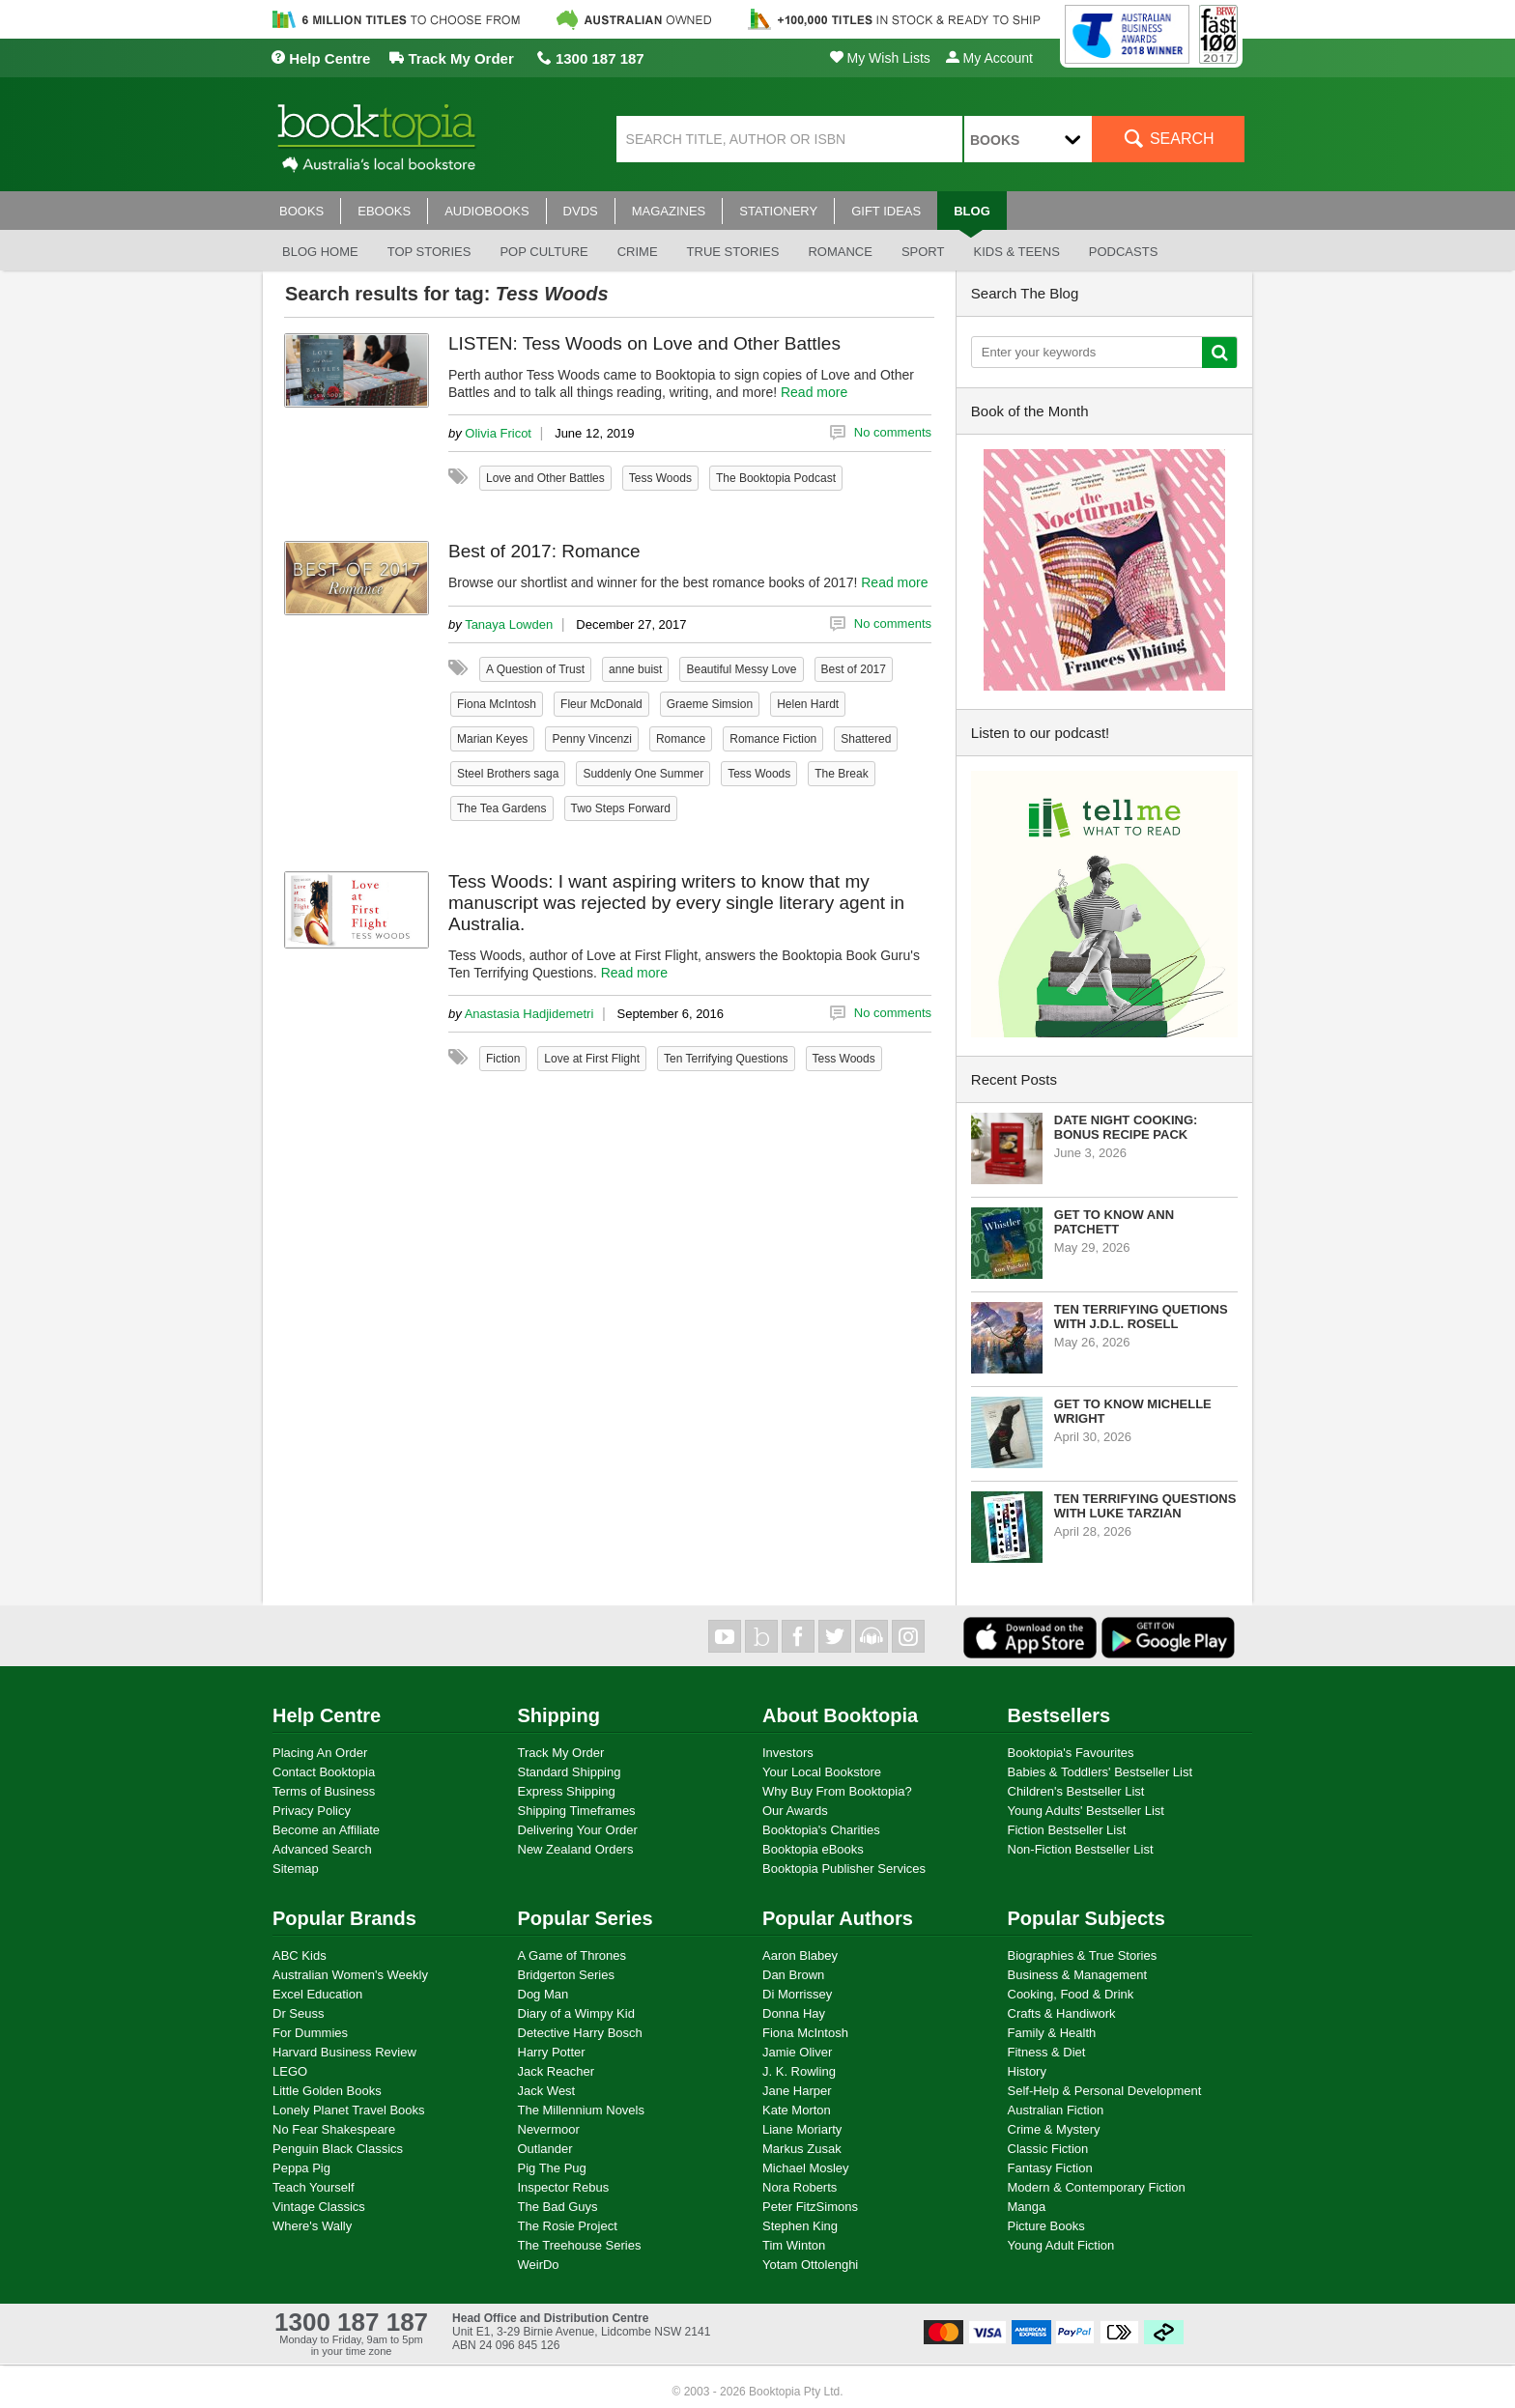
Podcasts (1123, 251)
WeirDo (538, 2264)
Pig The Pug (552, 2168)
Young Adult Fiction (1061, 2245)
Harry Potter (552, 2052)
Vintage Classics (318, 2206)
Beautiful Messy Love (741, 669)
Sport (923, 251)
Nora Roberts (799, 2187)
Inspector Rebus (564, 2187)
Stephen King (800, 2226)
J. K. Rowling (799, 2071)
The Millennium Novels (581, 2110)
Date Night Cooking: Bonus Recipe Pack (1126, 1127)
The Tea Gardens (502, 808)
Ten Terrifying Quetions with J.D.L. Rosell (1141, 1316)
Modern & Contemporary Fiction (1097, 2187)
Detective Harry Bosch (580, 2033)
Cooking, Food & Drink (1071, 1994)
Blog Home (320, 251)
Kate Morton (796, 2110)
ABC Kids (299, 1955)
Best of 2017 (853, 669)
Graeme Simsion (710, 704)
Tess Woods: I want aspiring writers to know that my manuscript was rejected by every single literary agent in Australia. (676, 902)
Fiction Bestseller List (1067, 1830)
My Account (989, 58)
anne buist (635, 669)
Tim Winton (793, 2245)
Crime (637, 251)
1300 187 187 (590, 58)
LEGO (289, 2071)
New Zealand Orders (576, 1849)
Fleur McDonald (601, 704)
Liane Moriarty (802, 2129)
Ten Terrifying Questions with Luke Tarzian (1145, 1505)
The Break (841, 773)
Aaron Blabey (800, 1955)
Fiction (503, 1058)
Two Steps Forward (621, 808)
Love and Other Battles (545, 478)
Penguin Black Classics (337, 2148)
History (1027, 2071)
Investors (788, 1752)
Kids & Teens (1016, 251)
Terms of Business (323, 1791)
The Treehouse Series (580, 2245)
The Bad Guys (558, 2206)
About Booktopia (840, 1715)
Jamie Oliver (797, 2052)
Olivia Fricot (498, 433)
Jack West (547, 2090)
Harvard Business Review (344, 2052)
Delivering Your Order (578, 1830)
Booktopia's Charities (821, 1830)
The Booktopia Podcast (776, 478)
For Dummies (310, 2033)
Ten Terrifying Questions (726, 1058)
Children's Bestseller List (1076, 1791)
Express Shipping (566, 1791)
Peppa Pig (301, 2168)
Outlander (545, 2148)
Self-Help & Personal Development (1105, 2090)
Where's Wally (312, 2226)
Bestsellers (1059, 1715)
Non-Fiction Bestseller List (1081, 1849)
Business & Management (1078, 1975)
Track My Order (451, 58)
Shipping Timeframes (577, 1810)
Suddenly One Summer (643, 773)
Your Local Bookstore (821, 1772)
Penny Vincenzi (592, 739)
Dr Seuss (298, 2013)
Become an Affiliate (326, 1830)
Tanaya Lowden (509, 624)
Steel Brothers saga (507, 773)
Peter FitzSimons (810, 2206)
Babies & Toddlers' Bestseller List (1100, 1772)
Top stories (429, 251)
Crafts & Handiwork (1062, 2013)
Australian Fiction (1056, 2110)
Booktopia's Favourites (1071, 1752)
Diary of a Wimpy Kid (576, 2013)
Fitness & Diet (1047, 2052)
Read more (814, 392)
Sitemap (295, 1868)
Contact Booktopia (323, 1772)
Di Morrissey (797, 1994)
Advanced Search (322, 1849)
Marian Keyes (492, 739)
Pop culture (543, 251)
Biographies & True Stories (1083, 1955)
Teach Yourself (313, 2187)
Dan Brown (793, 1975)
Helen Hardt (808, 704)
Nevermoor (549, 2129)
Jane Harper (797, 2090)
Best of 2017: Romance (544, 551)
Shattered (866, 739)
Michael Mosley (805, 2168)
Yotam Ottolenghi (810, 2264)
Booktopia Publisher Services (844, 1868)
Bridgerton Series (566, 1975)
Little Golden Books (327, 2090)
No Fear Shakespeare (333, 2129)
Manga (1027, 2206)
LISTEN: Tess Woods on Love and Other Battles (644, 343)
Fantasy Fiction (1050, 2168)
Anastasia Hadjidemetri (529, 1013)
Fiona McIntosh (496, 704)
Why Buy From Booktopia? (837, 1791)
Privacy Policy (311, 1810)
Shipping (559, 1715)
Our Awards (795, 1810)
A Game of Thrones (572, 1955)
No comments (892, 432)
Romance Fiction (772, 739)
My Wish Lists (880, 58)
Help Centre (320, 58)
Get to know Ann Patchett (1114, 1221)
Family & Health (1052, 2033)
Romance (840, 251)
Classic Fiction (1048, 2148)
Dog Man (543, 1994)
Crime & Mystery (1054, 2129)
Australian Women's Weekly (350, 1975)
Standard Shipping (569, 1772)
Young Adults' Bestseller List (1086, 1810)
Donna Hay (793, 2013)
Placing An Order (319, 1752)
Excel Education (317, 1994)
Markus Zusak (802, 2148)
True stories (733, 251)
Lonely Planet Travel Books (348, 2110)
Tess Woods (660, 478)
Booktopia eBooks (813, 1849)
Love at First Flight (592, 1058)
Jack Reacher (556, 2071)
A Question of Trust (535, 669)
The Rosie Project (567, 2226)
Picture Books (1046, 2226)
